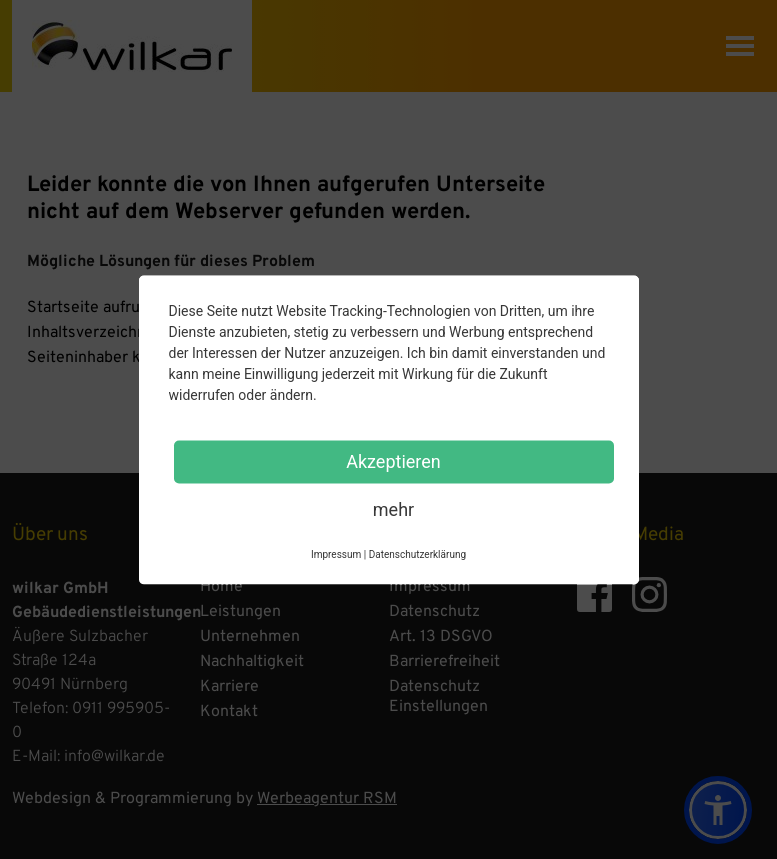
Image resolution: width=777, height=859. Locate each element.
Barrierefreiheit (444, 662)
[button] (718, 810)
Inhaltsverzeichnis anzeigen (127, 333)
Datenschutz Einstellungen (438, 697)
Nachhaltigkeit (252, 662)
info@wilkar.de (114, 757)
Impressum (430, 587)
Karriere (229, 687)
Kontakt (229, 712)
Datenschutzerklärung (417, 553)
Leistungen (240, 612)
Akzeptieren (393, 460)
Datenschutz (434, 612)
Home (221, 587)
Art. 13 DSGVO (441, 637)
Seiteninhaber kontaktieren (126, 358)
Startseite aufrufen (95, 308)
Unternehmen (250, 637)
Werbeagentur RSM (327, 799)
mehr (393, 508)
